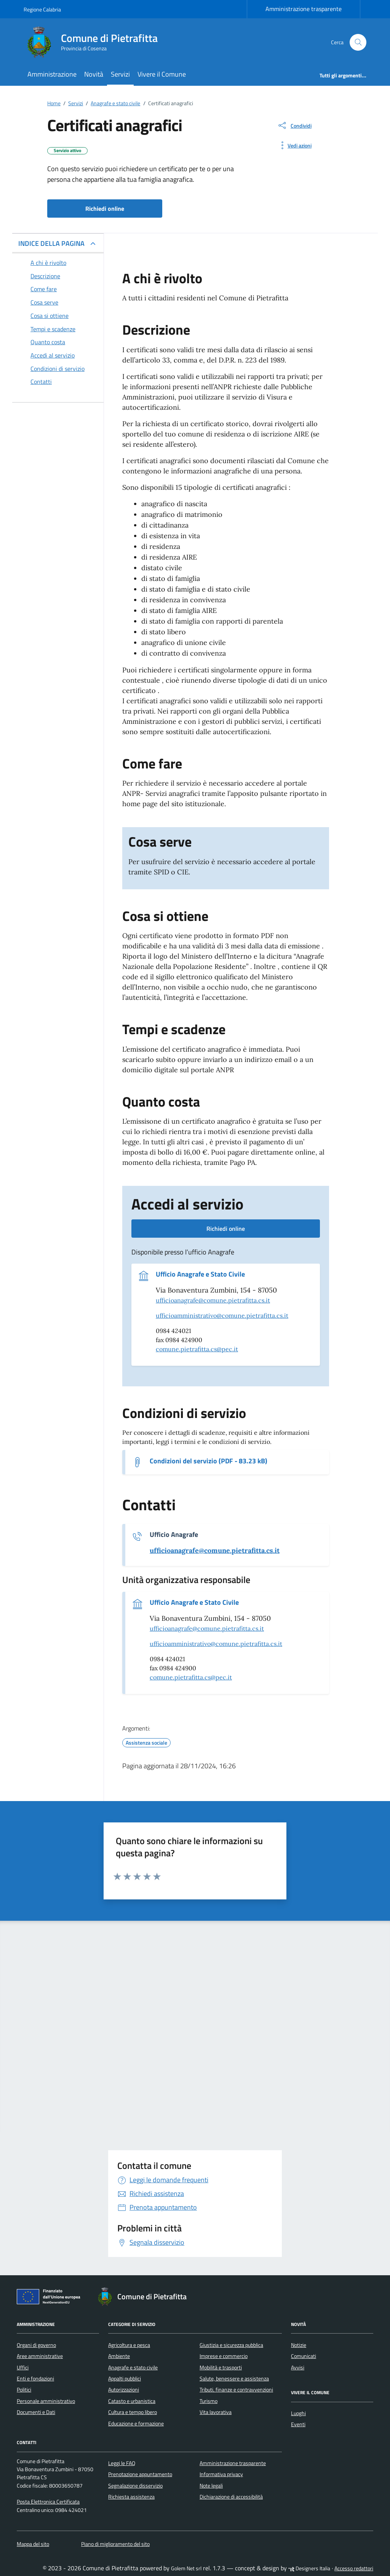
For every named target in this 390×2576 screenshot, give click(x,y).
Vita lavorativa (216, 2412)
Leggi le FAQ (121, 2463)
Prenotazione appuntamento (140, 2474)
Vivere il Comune (161, 74)
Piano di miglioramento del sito (115, 2544)
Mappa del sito (33, 2544)
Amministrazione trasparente (303, 8)
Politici (24, 2389)
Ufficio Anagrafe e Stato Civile (200, 1274)
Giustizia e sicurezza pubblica (231, 2345)
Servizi (120, 74)
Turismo (208, 2401)
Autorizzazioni (123, 2389)
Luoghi (298, 2413)
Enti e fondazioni (35, 2378)
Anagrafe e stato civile (133, 2367)
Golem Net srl (186, 2568)
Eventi (298, 2424)
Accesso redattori (353, 2568)
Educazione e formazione (136, 2423)
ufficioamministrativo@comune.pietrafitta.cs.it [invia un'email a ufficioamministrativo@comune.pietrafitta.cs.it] (222, 1315)
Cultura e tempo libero (132, 2412)
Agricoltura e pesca (129, 2345)
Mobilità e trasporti (221, 2367)
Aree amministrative (40, 2356)
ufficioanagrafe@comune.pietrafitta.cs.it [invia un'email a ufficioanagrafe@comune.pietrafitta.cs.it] (213, 1300)
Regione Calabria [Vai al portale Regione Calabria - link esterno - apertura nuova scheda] (42, 9)
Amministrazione (52, 74)
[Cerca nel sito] (358, 42)
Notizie (298, 2345)
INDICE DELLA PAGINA (51, 243)
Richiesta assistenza (131, 2497)
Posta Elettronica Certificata (48, 2501)
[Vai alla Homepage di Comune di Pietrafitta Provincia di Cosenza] (95, 42)
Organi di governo (36, 2345)
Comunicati (303, 2356)
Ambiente (119, 2356)
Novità (93, 74)
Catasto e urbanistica (131, 2401)
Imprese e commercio (224, 2356)
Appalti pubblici (124, 2378)
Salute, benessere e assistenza (234, 2378)
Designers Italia (309, 2568)
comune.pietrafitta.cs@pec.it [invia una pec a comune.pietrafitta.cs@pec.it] (197, 1349)
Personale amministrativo (46, 2401)
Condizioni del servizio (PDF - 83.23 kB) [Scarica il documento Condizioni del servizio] (208, 1461)
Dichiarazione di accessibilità (231, 2497)
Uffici (23, 2367)
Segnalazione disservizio (135, 2485)
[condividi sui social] (294, 125)
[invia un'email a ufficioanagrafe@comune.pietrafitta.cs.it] (215, 1550)
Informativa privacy (221, 2474)
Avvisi (297, 2367)
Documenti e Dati (36, 2412)
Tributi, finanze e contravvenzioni (236, 2389)
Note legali (211, 2485)
